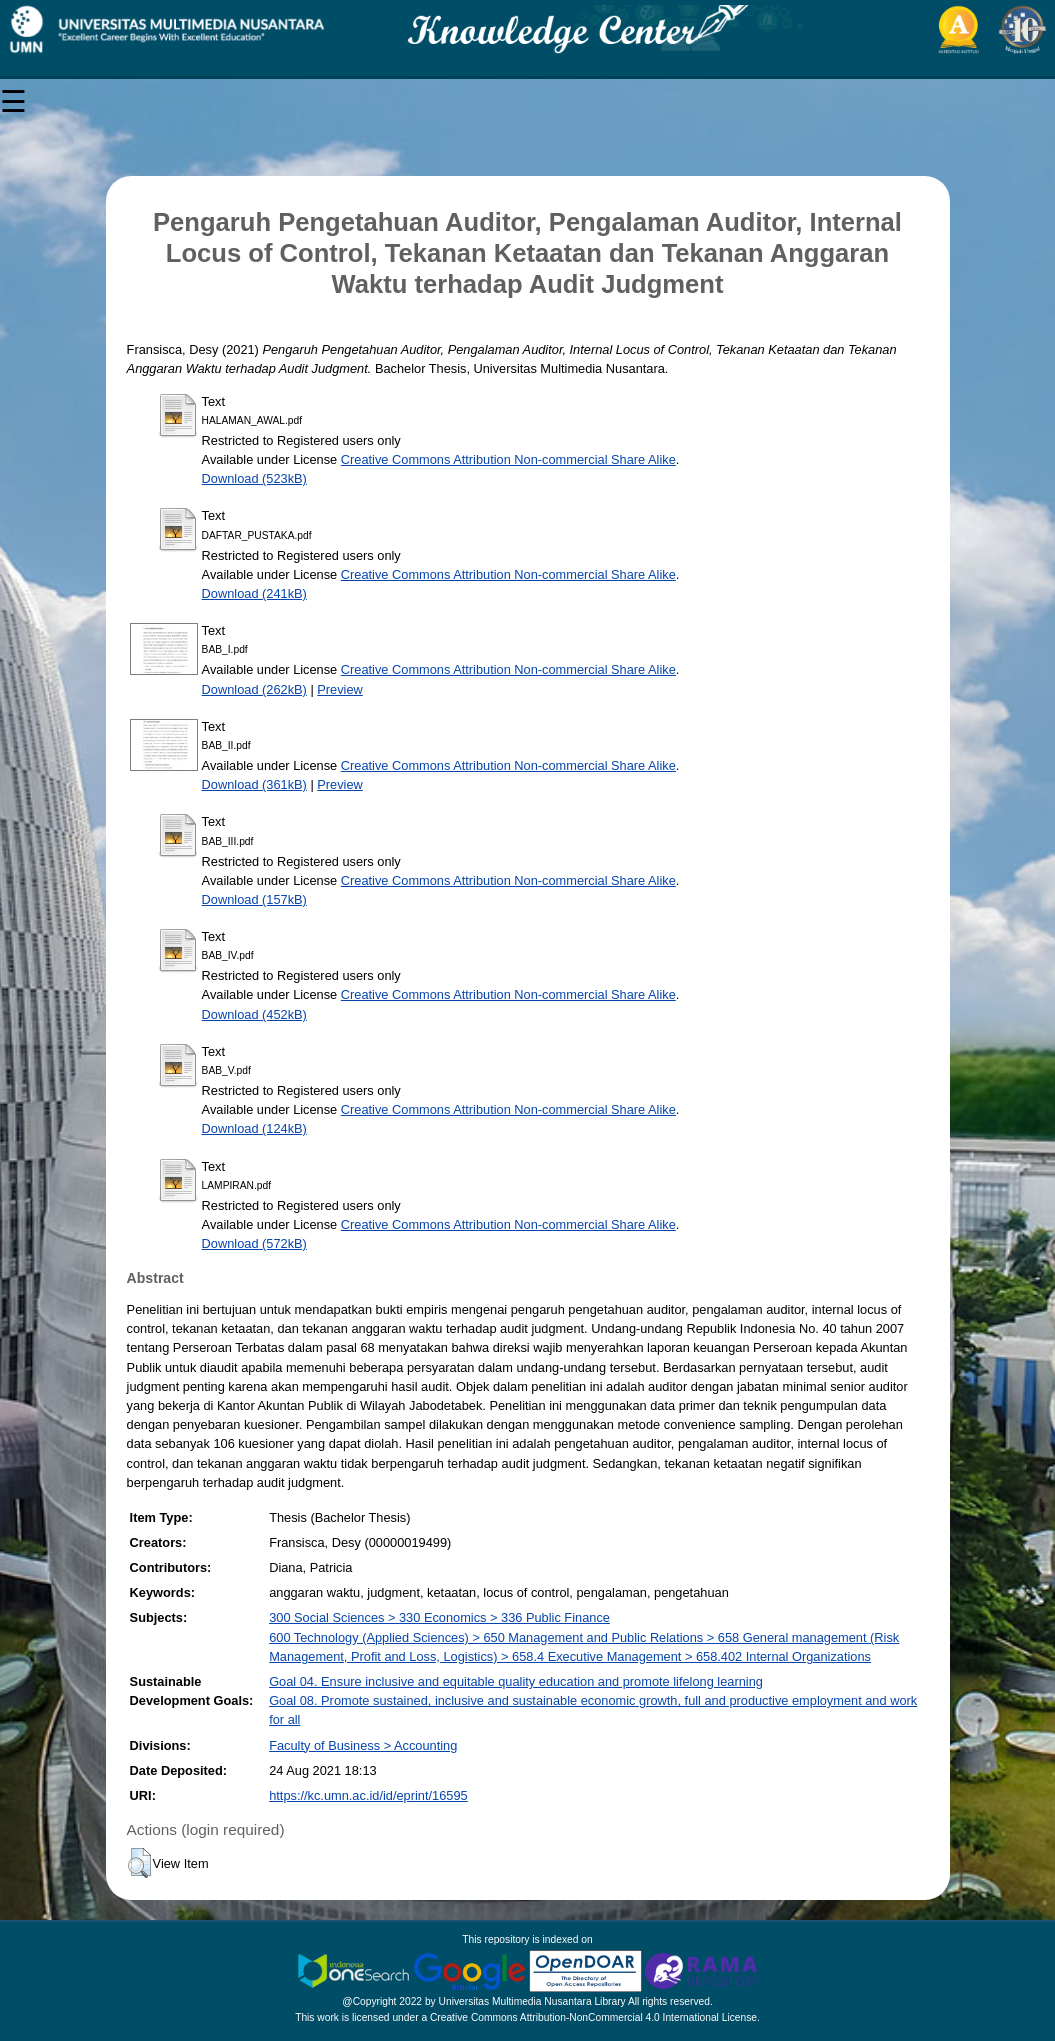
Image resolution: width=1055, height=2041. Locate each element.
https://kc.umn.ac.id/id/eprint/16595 (368, 1795)
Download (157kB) (254, 899)
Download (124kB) (254, 1128)
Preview (340, 689)
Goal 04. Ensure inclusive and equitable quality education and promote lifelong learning (516, 1681)
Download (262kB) (254, 689)
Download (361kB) (254, 784)
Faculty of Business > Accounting (363, 1745)
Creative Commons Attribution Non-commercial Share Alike (508, 459)
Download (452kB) (254, 1014)
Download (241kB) (254, 593)
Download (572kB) (254, 1243)
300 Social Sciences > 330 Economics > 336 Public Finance (439, 1617)
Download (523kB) (254, 478)
